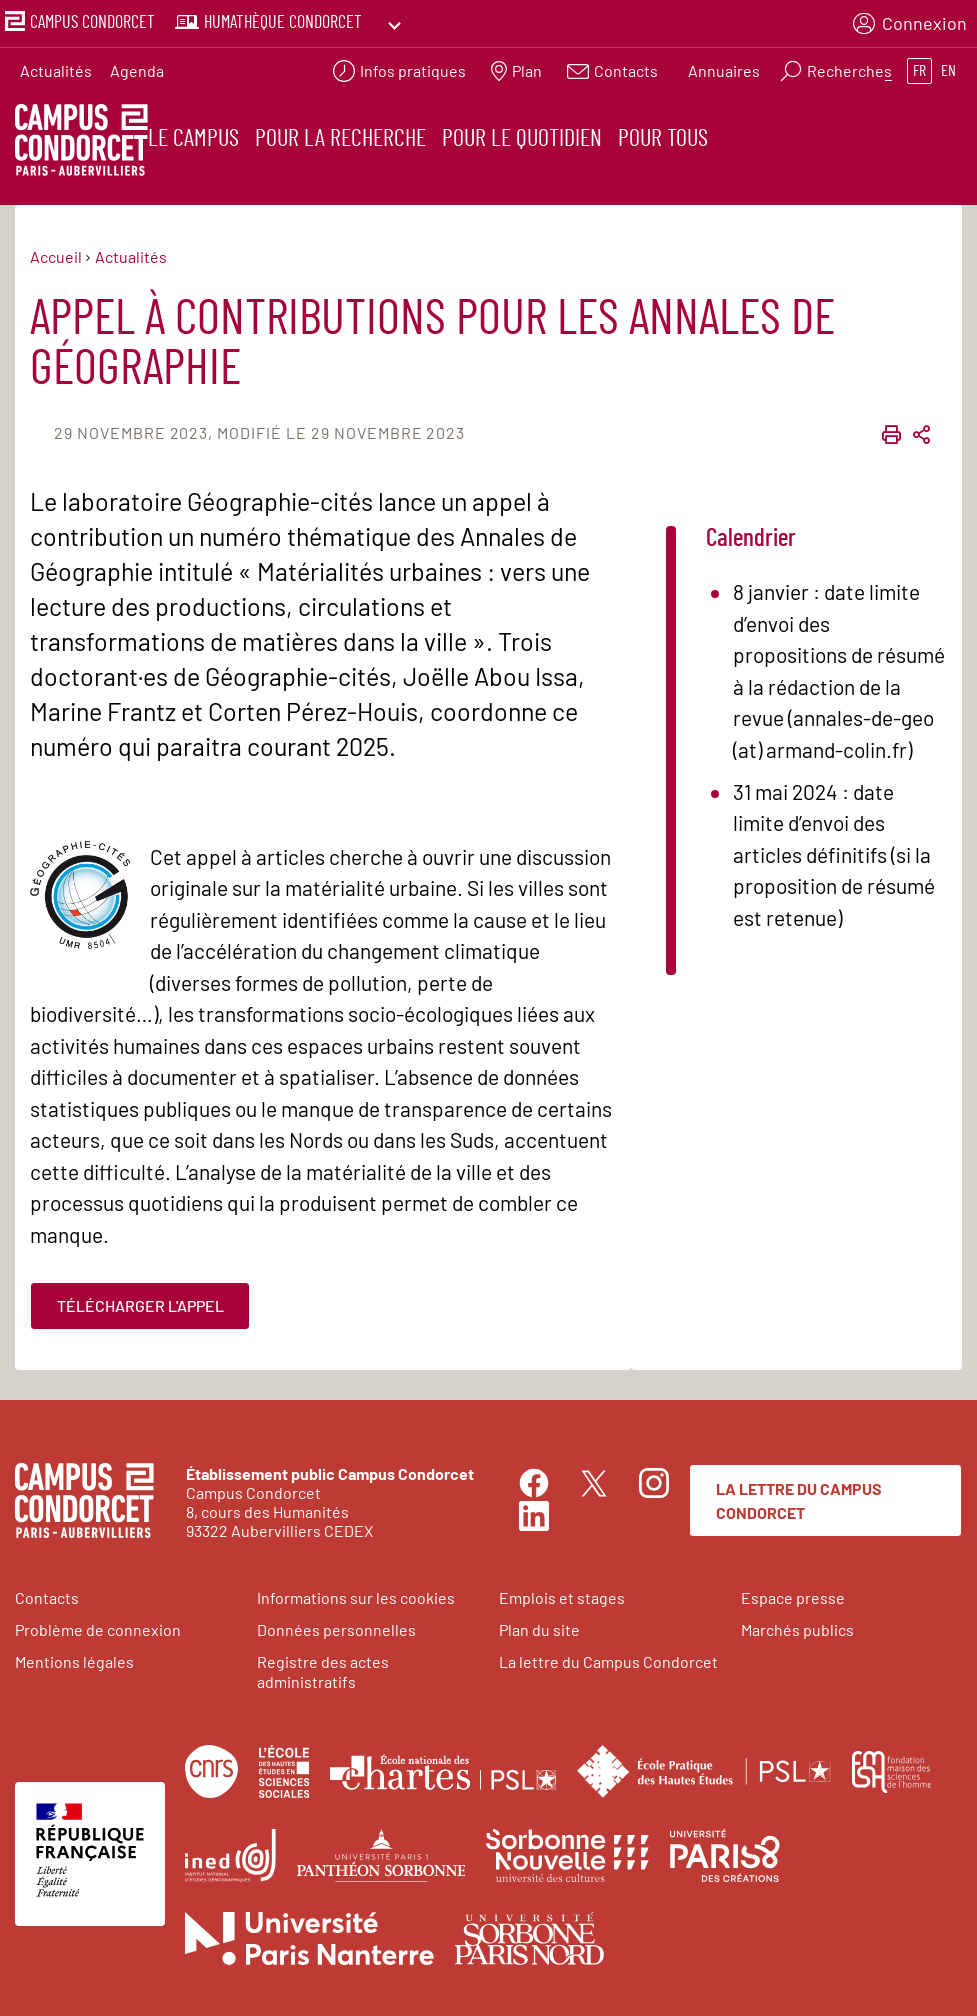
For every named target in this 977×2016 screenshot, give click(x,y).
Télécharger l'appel (140, 1304)
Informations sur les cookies (356, 1597)
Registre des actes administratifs (323, 1671)
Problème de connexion (98, 1629)
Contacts (47, 1597)
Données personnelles (336, 1629)
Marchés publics (797, 1629)
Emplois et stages (562, 1597)
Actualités (56, 65)
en (948, 66)
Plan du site (539, 1629)
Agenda (137, 65)
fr (919, 66)
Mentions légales (74, 1661)
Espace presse (793, 1597)
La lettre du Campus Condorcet (799, 1499)
